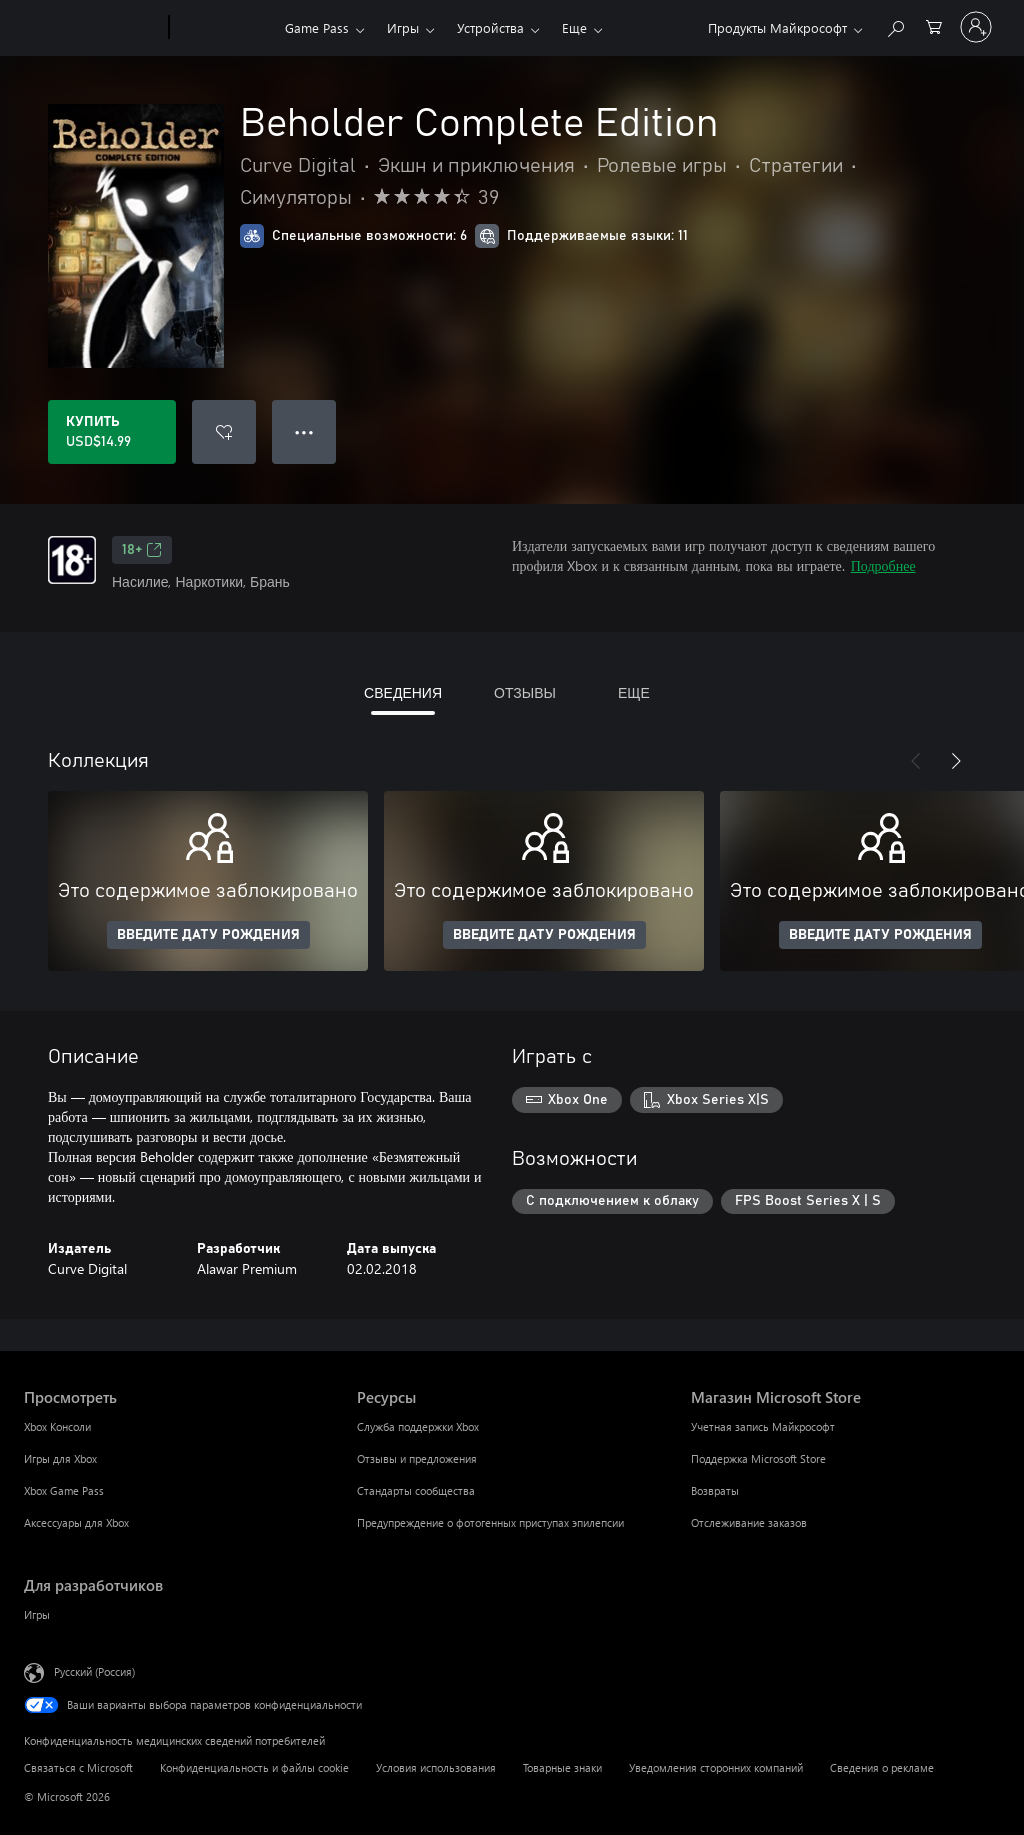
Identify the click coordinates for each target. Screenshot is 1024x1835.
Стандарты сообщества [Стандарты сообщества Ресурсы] (416, 1490)
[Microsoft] (92, 28)
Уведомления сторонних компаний (716, 1767)
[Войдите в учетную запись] (976, 27)
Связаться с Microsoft (78, 1767)
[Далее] (956, 761)
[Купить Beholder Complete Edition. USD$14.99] (112, 432)
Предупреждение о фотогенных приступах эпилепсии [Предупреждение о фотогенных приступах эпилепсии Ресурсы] (490, 1522)
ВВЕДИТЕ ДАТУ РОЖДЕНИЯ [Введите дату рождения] (208, 935)
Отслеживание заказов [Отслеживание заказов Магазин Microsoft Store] (749, 1522)
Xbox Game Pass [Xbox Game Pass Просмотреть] (64, 1490)
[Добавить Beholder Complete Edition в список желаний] (224, 432)
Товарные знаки (562, 1767)
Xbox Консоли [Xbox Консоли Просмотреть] (57, 1426)
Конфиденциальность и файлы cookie (254, 1767)
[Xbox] (224, 28)
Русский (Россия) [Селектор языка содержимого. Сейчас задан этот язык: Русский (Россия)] (94, 1671)
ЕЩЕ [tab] (634, 692)
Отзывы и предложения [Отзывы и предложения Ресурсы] (417, 1458)
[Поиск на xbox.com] (895, 25)
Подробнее (883, 565)
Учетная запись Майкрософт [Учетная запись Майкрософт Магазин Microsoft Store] (763, 1426)
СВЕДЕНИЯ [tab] (403, 692)
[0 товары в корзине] (934, 25)
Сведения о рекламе (882, 1767)
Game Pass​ (317, 27)
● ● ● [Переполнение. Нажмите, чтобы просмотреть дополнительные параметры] (304, 431)
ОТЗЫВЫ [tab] (525, 692)
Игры (403, 27)
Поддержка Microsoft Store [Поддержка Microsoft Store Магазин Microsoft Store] (758, 1458)
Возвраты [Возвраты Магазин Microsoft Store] (715, 1490)
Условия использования (436, 1767)
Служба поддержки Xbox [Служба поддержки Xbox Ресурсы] (418, 1426)
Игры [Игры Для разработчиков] (37, 1614)
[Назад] (916, 761)
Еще (574, 27)
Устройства (490, 27)
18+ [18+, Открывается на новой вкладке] (142, 550)
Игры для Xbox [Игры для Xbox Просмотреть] (60, 1458)
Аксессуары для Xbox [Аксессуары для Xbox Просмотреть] (76, 1522)
